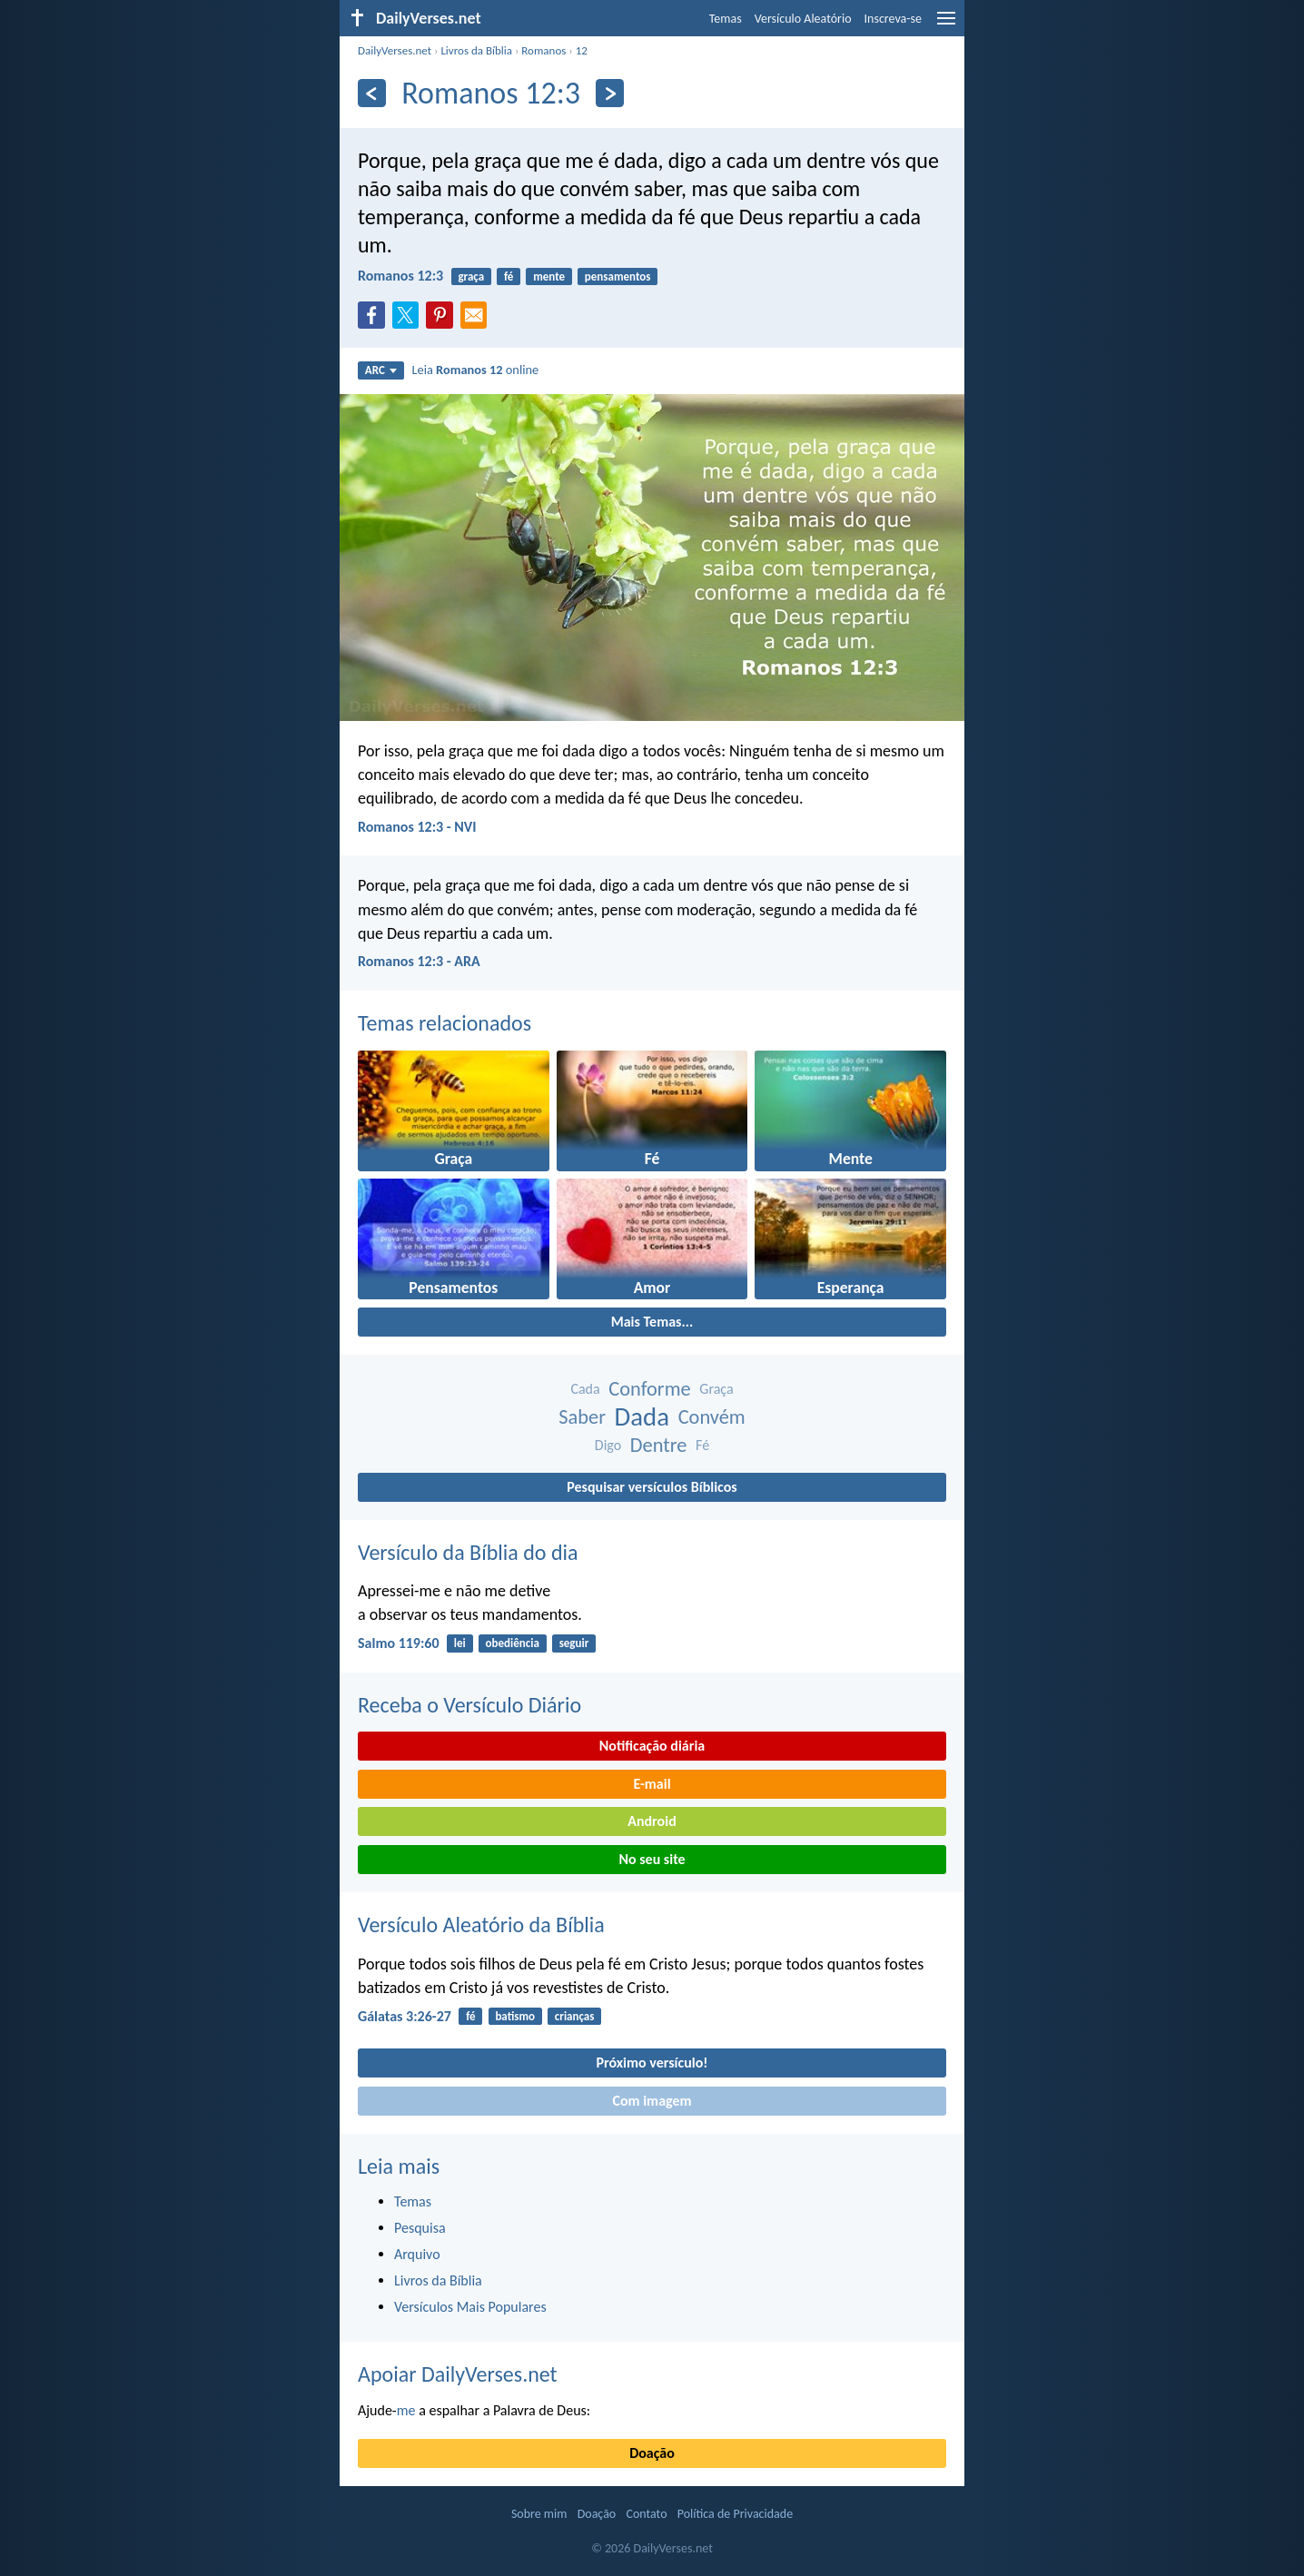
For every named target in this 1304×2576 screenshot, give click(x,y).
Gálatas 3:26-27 (404, 2016)
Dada (642, 1417)
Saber (582, 1417)
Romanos (543, 50)
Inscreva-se (893, 18)
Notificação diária (652, 1745)
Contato (646, 2514)
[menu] (946, 25)
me (406, 2410)
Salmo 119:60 (399, 1643)
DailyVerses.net (394, 50)
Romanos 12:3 (400, 275)
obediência (512, 1643)
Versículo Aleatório (803, 18)
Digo (608, 1445)
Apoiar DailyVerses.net (458, 2374)
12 (582, 50)
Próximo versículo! (651, 2062)
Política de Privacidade (735, 2514)
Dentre (658, 1445)
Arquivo (417, 2254)
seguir (574, 1643)
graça (471, 276)
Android (651, 1821)
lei (460, 1643)
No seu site (651, 1859)
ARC (381, 370)
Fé (702, 1445)
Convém (712, 1417)
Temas (725, 18)
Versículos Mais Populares (470, 2306)
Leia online (474, 369)
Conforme (649, 1389)
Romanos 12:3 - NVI (417, 826)
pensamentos (618, 276)
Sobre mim (539, 2514)
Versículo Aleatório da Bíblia (481, 1924)
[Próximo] (610, 93)
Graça (716, 1388)
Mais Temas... (652, 1321)
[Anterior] (372, 93)
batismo (515, 2016)
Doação (652, 2453)
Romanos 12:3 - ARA (419, 961)
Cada (584, 1388)
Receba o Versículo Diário (469, 1705)
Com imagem (651, 2100)
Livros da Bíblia (476, 50)
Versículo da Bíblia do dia (468, 1552)
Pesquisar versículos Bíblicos (651, 1486)
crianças (575, 2016)
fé (508, 276)
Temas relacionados (444, 1023)
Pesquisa (420, 2227)
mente (549, 276)
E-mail (651, 1783)
